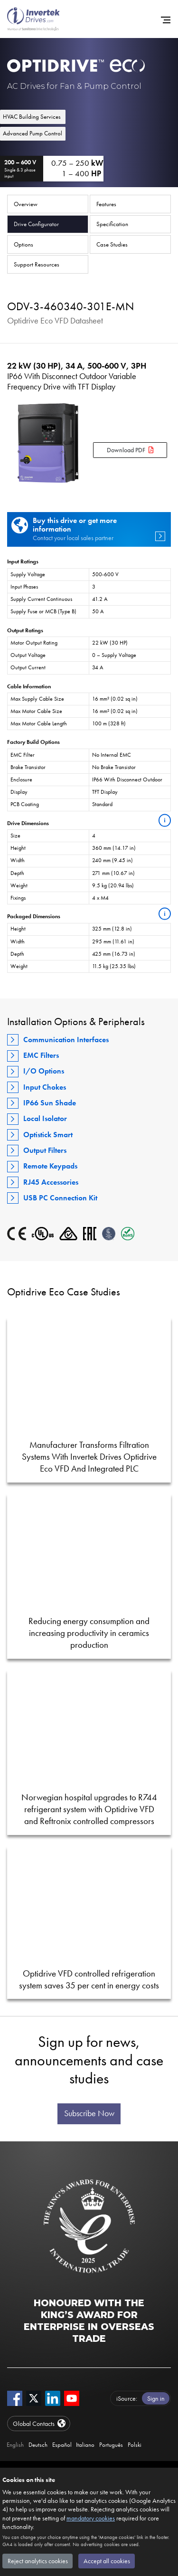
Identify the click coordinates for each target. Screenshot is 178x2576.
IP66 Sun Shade (49, 1103)
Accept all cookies (107, 2561)
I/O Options (43, 1071)
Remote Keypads (50, 1166)
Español (62, 2445)
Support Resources (36, 264)
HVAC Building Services (32, 117)
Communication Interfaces (66, 1040)
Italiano (85, 2445)
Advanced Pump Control (32, 133)
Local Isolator (45, 1118)
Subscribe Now (89, 2113)
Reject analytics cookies (38, 2561)
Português (111, 2445)
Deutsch (37, 2445)
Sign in (156, 2398)
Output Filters (44, 1150)
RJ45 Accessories (50, 1182)
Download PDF (126, 450)
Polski (134, 2445)
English (15, 2445)
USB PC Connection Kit (60, 1198)
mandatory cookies (90, 2518)
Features (106, 204)
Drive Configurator (36, 224)
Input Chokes (44, 1087)
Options (23, 244)
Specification (112, 224)
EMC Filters (41, 1055)
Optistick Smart (48, 1135)
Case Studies (112, 244)
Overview (25, 204)
